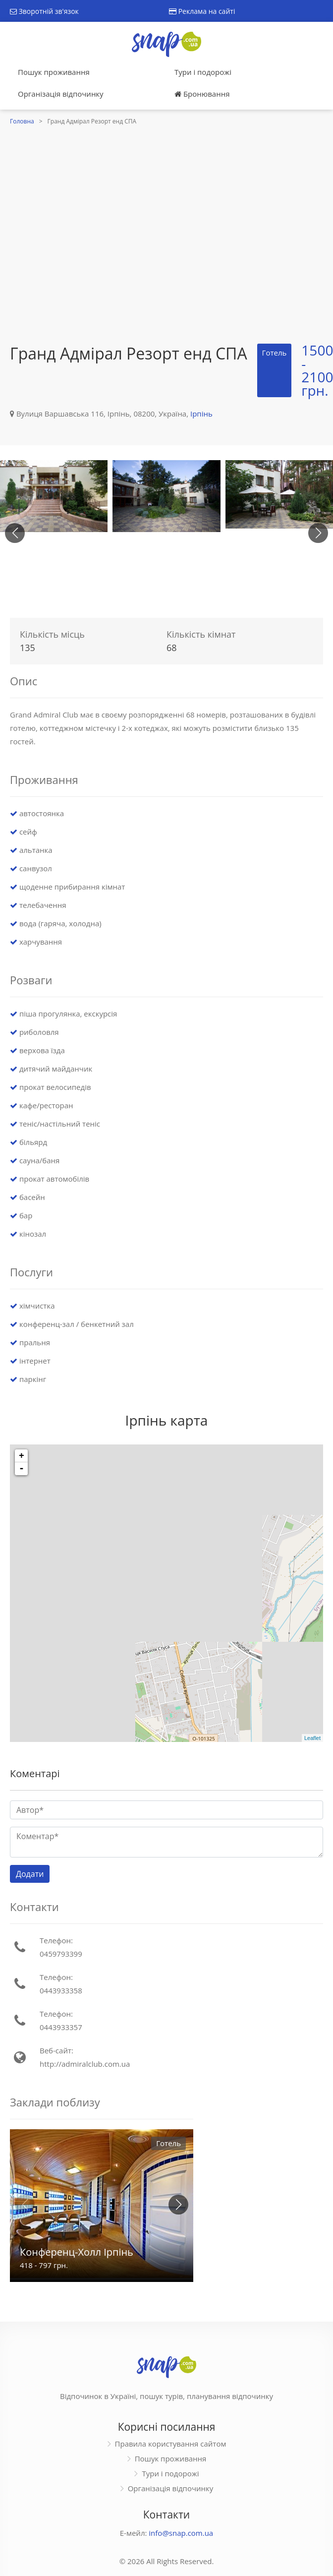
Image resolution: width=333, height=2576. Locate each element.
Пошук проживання (54, 72)
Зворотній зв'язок (44, 11)
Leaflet (312, 1738)
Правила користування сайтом (170, 2444)
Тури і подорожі (202, 72)
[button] (318, 533)
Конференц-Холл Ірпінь (76, 2252)
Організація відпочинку (61, 94)
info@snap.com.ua (181, 2533)
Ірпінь (201, 414)
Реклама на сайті (202, 11)
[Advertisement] (93, 226)
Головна (22, 121)
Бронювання (201, 94)
